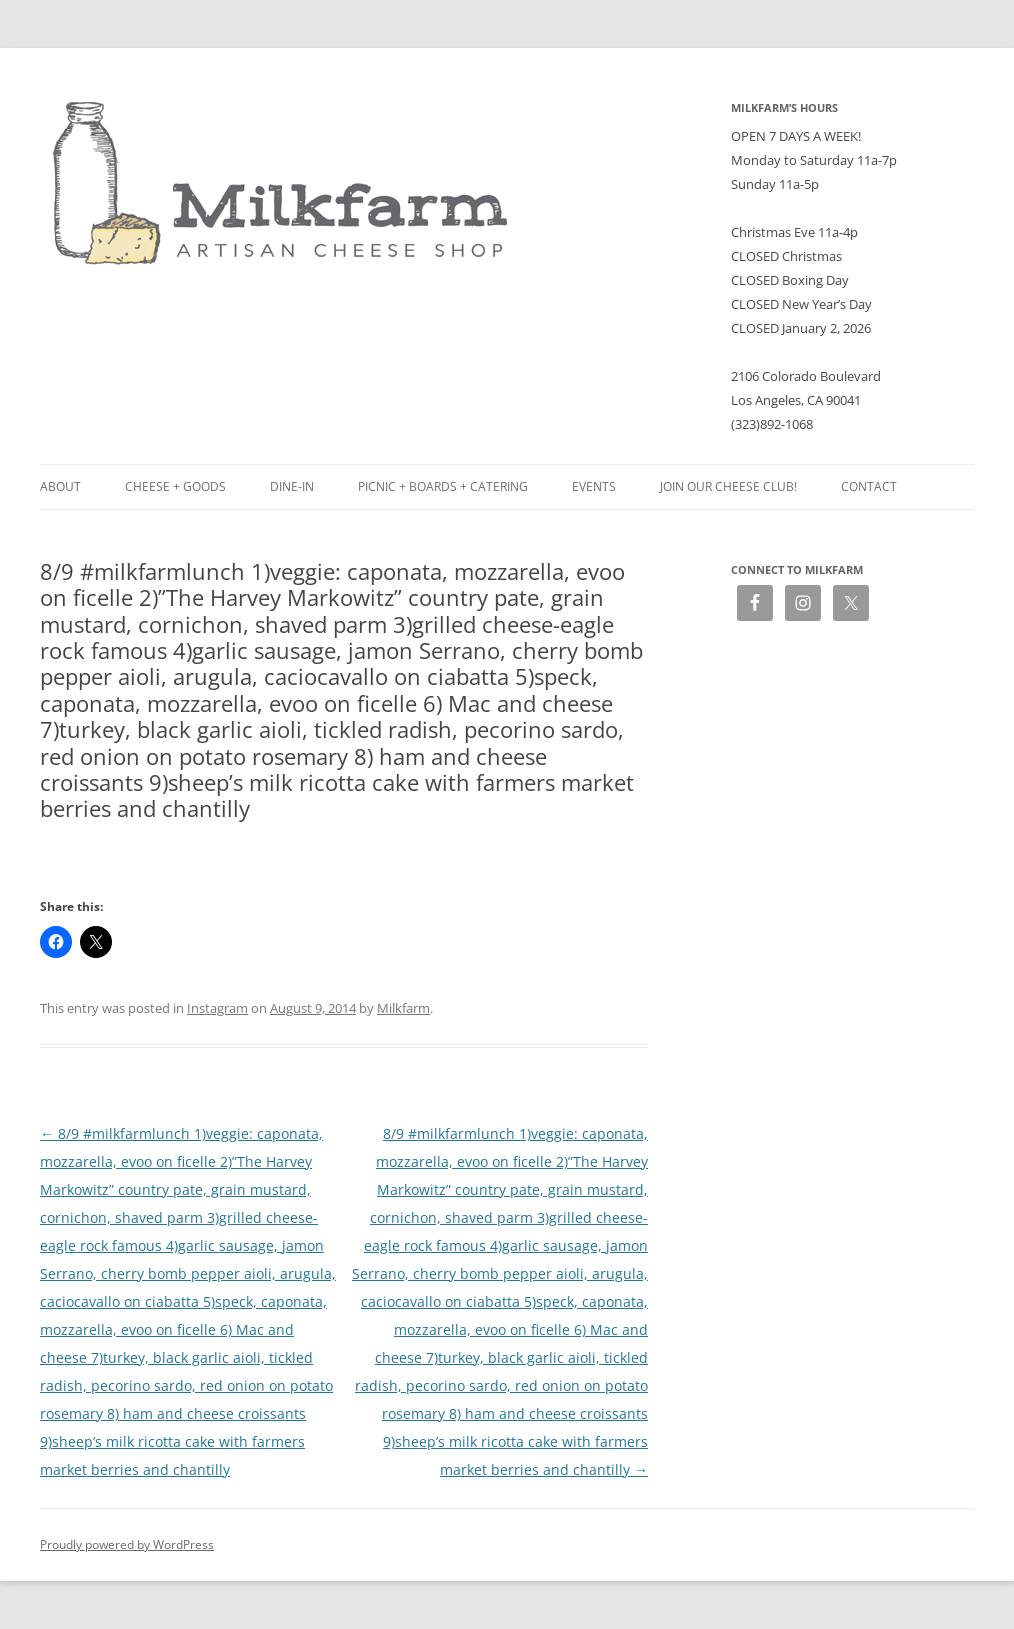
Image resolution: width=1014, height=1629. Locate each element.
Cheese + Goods (175, 486)
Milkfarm (403, 1008)
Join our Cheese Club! (728, 486)
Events (594, 486)
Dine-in (292, 486)
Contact (869, 486)
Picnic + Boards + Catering (443, 486)
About (60, 486)
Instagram (217, 1008)
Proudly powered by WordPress (127, 1544)
